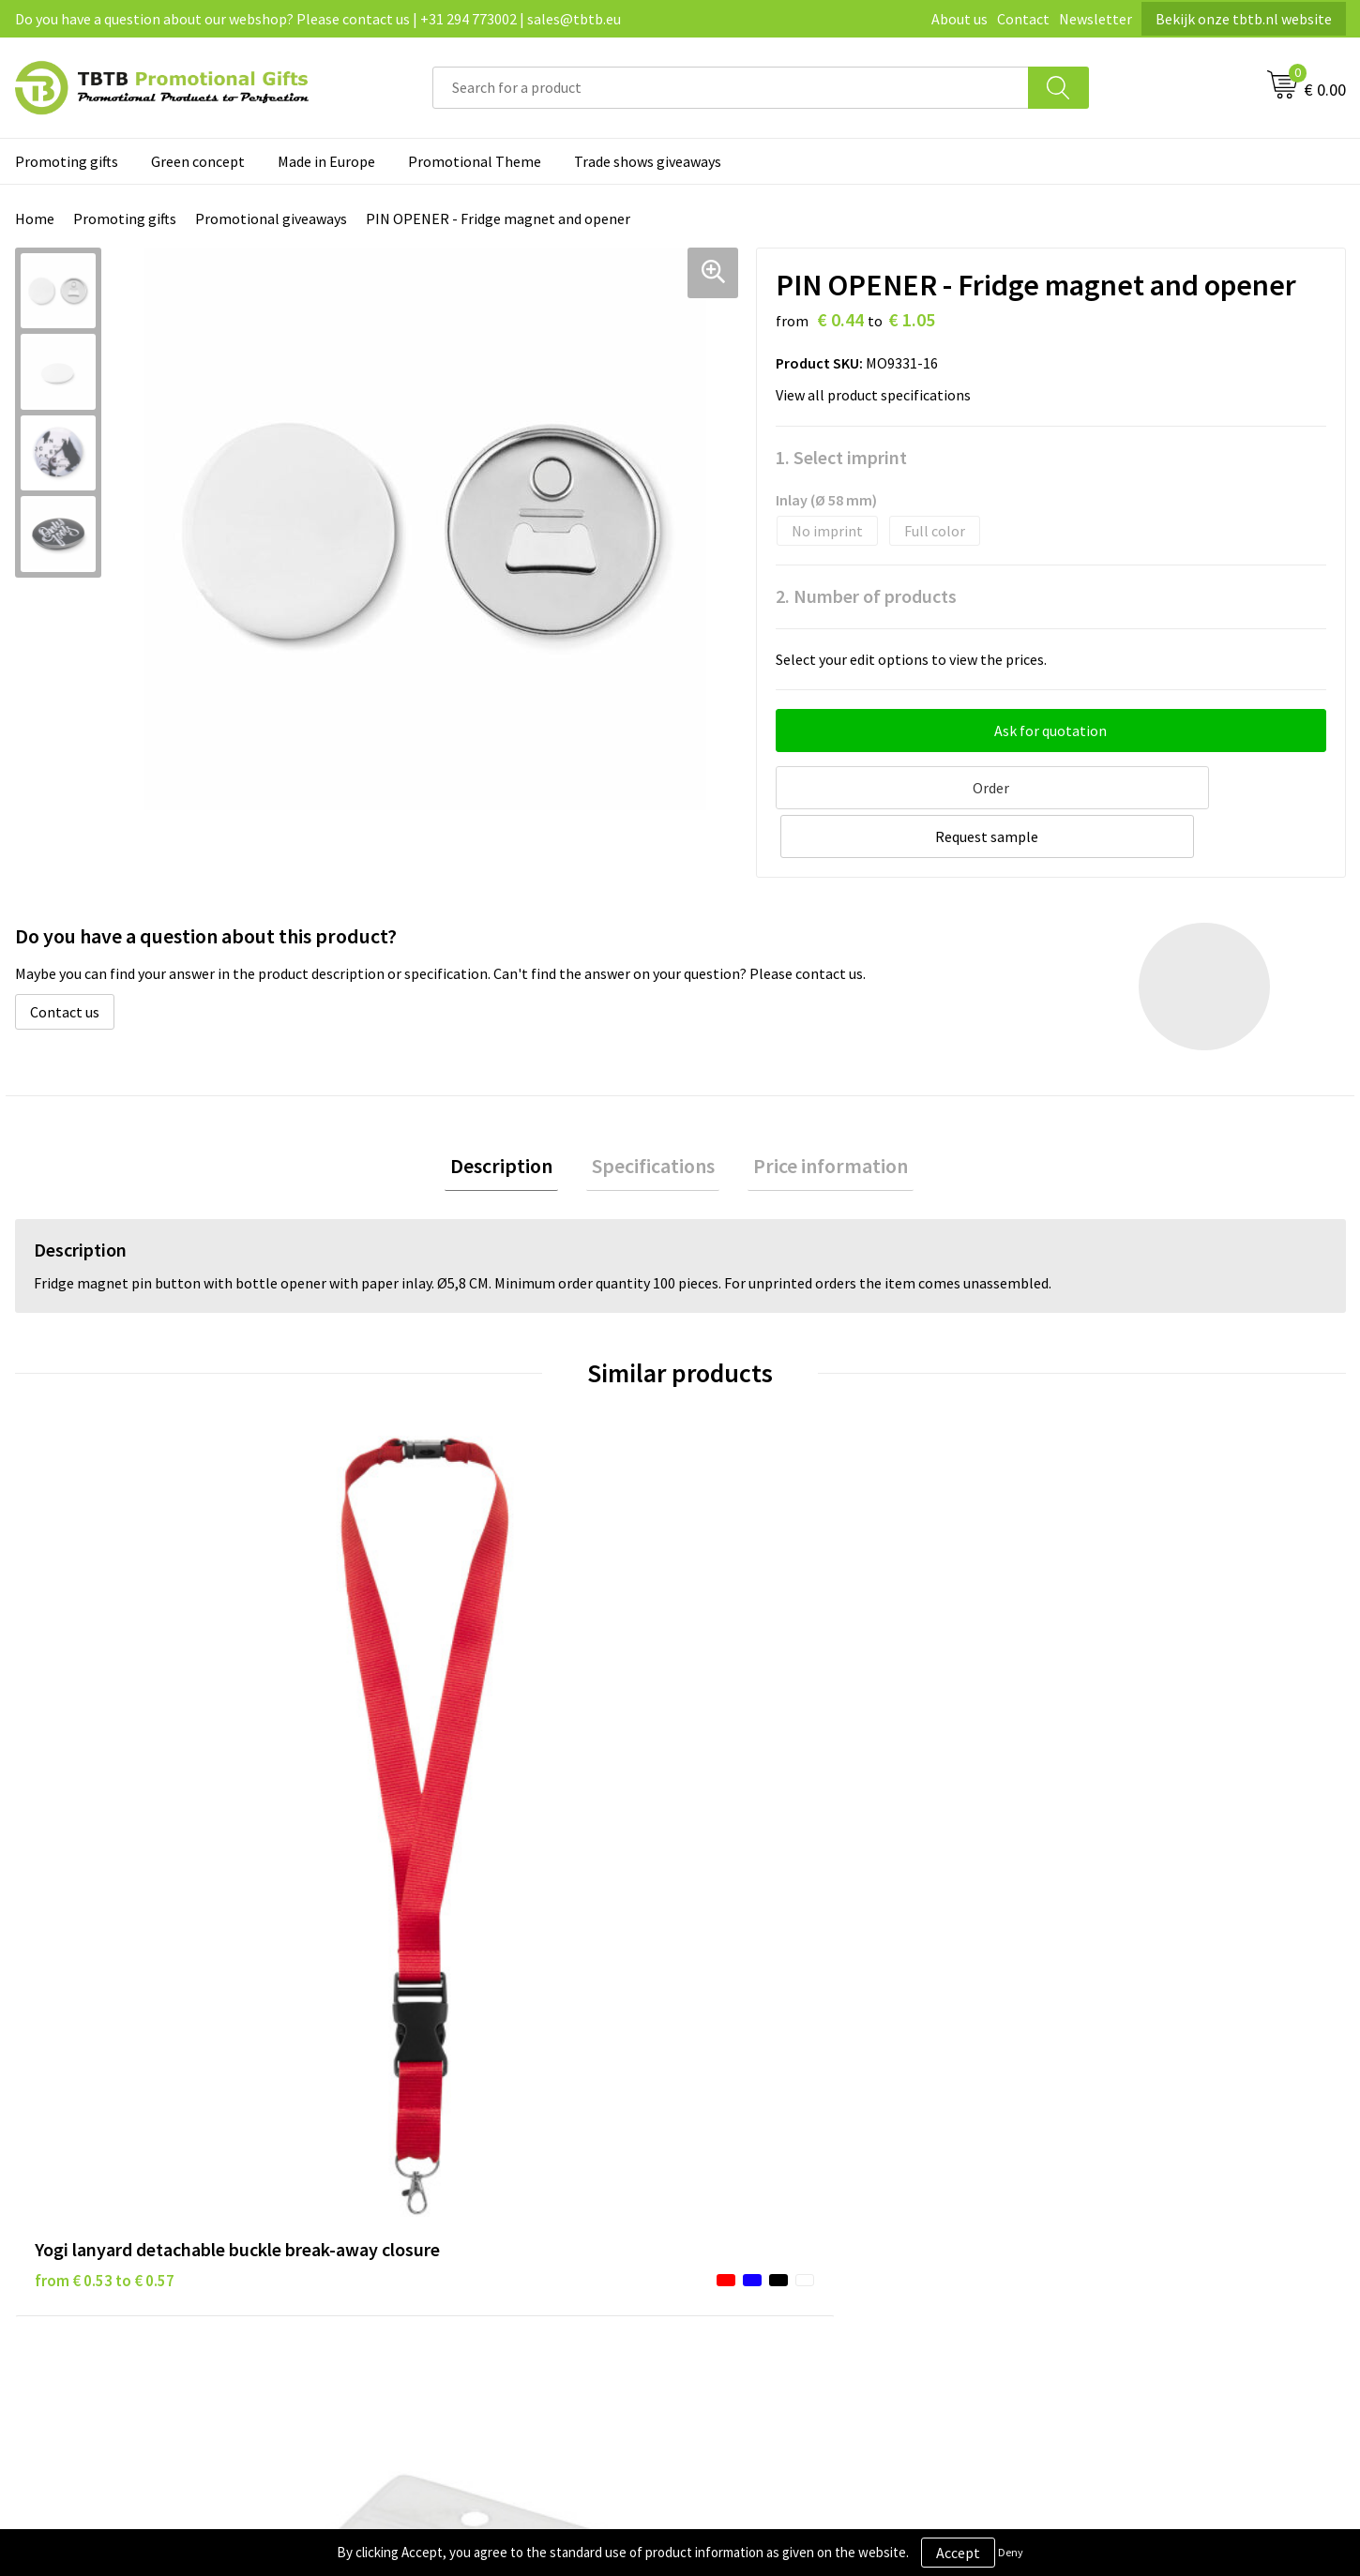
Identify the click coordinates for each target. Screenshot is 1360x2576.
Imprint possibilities (439, 2143)
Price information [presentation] (820, 1115)
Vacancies (1065, 2086)
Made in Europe (326, 161)
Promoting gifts (66, 161)
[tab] (512, 1115)
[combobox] (730, 88)
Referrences (1072, 2115)
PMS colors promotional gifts (467, 2171)
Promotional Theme (474, 161)
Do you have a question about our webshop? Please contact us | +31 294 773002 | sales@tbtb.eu (318, 18)
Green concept (198, 161)
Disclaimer (737, 2115)
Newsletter (1095, 18)
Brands (725, 2058)
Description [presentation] (512, 1115)
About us (959, 18)
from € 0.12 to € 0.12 (436, 1744)
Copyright (735, 2171)
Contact (1023, 18)
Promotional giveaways (271, 218)
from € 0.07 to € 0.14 (769, 1772)
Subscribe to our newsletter (792, 2201)
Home (34, 218)
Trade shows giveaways (647, 161)
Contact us (64, 958)
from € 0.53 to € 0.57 (104, 1772)
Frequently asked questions (460, 2058)
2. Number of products (866, 596)
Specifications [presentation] (653, 1115)
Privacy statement (763, 2086)
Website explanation (439, 2115)
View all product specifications (879, 394)
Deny (1010, 2552)
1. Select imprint (841, 457)
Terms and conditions (772, 2143)
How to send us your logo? (456, 2201)
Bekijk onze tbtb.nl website (1244, 18)
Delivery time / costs (439, 2086)
